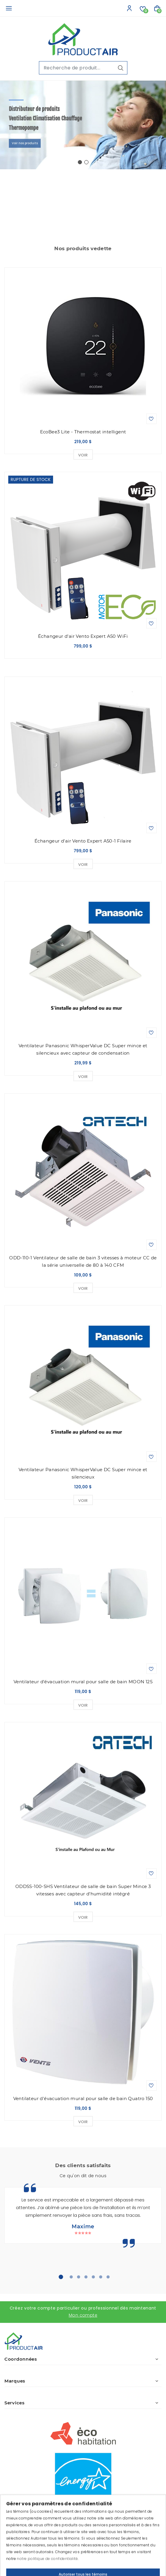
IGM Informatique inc (101, 2550)
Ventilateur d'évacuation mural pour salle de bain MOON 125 (83, 1681)
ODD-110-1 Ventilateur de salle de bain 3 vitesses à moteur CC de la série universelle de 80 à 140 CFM (83, 1261)
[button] (80, 162)
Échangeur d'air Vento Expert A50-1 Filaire (83, 841)
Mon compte (83, 2315)
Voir (83, 455)
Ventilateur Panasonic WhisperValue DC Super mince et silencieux (83, 1473)
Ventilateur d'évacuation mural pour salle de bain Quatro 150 (83, 2098)
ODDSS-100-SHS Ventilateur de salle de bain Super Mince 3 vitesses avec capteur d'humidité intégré (83, 1890)
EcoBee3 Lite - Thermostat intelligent (83, 432)
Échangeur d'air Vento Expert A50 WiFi (83, 636)
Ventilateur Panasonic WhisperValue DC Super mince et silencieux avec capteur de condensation (83, 1049)
